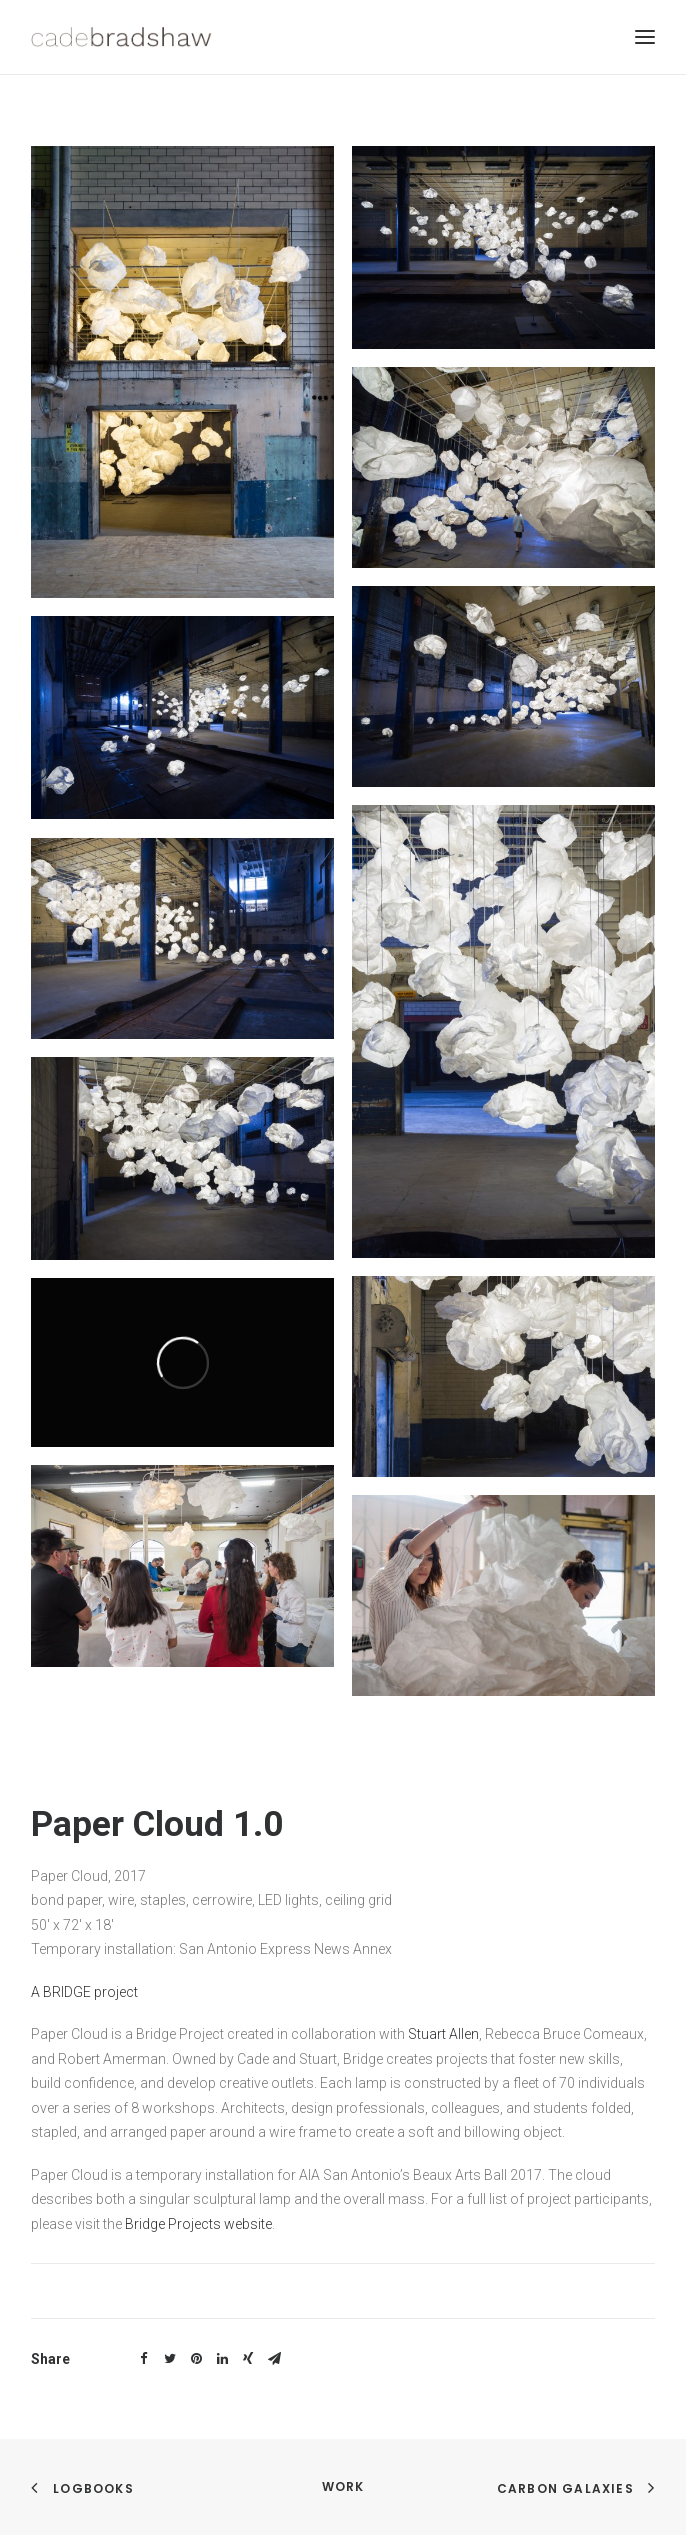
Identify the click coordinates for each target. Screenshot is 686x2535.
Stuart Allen (443, 2034)
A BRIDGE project (84, 1992)
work (343, 2486)
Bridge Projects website (198, 2224)
